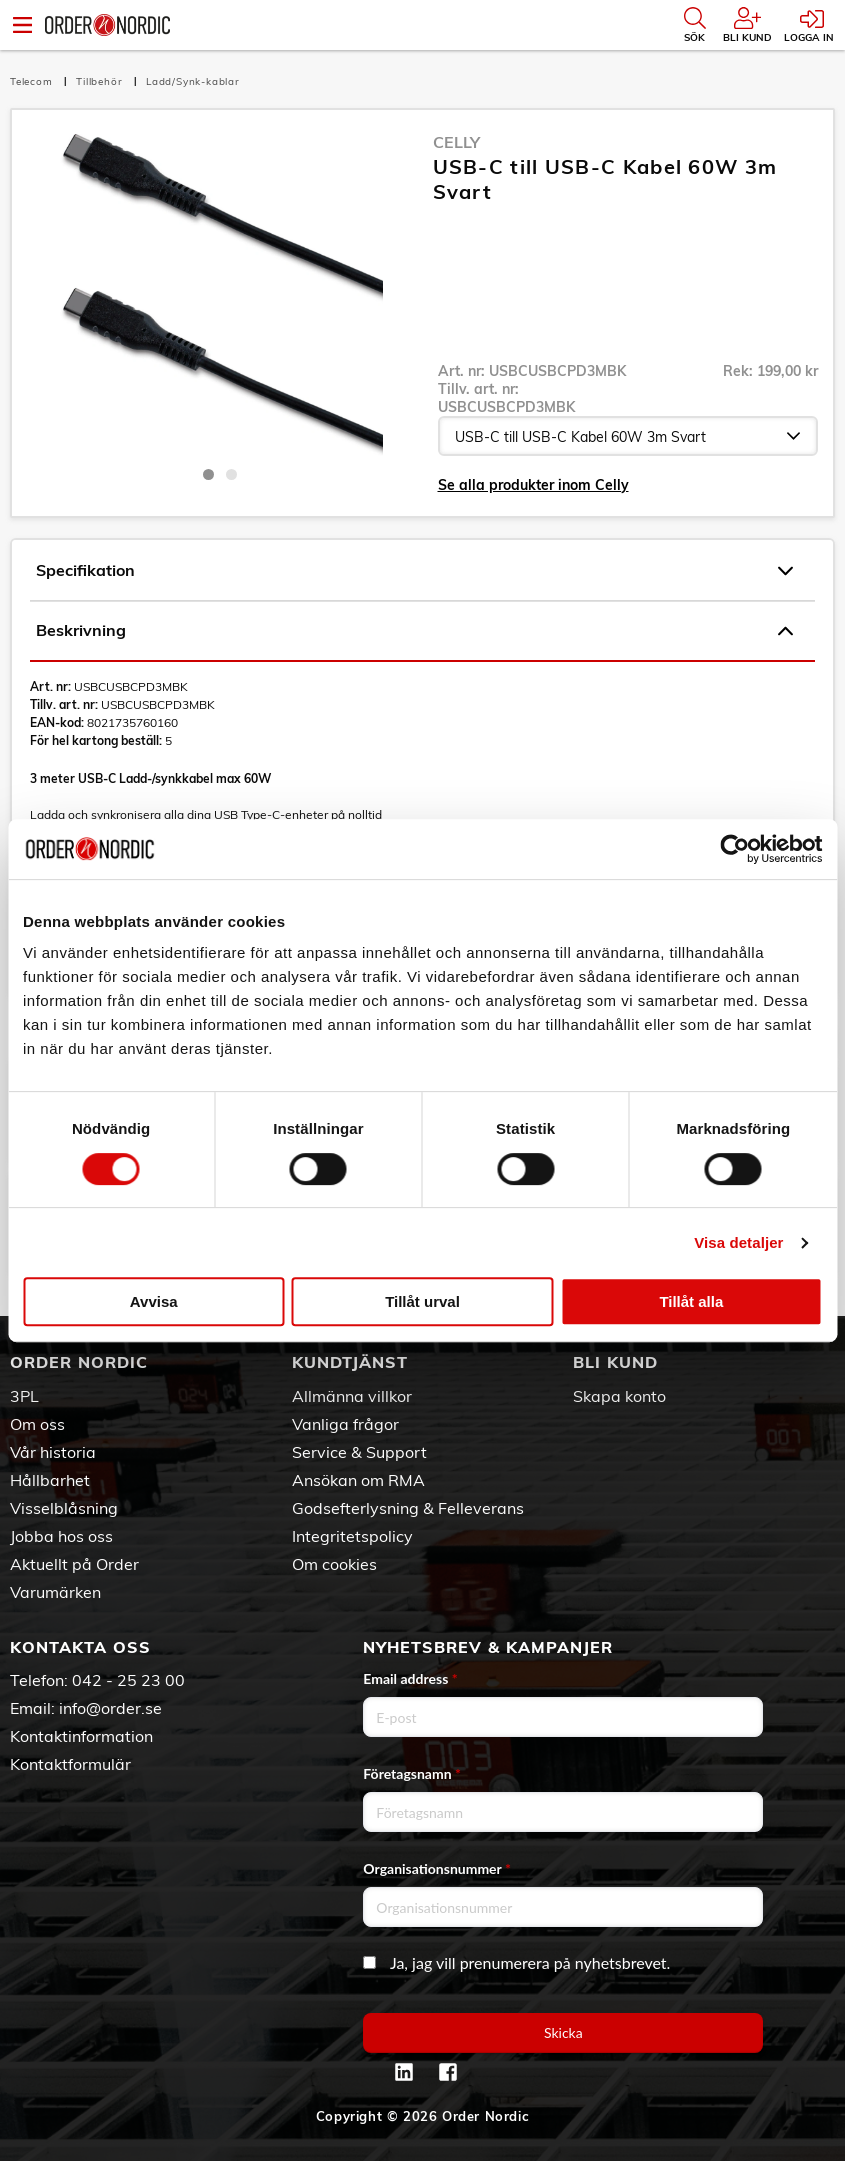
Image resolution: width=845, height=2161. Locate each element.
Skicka (563, 2032)
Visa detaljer (738, 1242)
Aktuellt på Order (74, 1564)
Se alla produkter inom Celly (533, 485)
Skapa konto (619, 1396)
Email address (410, 1678)
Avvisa (154, 1301)
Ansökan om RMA (358, 1480)
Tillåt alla (691, 1301)
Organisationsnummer (437, 1868)
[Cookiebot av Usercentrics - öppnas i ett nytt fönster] (734, 849)
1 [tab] (208, 474)
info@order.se (110, 1708)
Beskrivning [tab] (414, 631)
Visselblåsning (64, 1508)
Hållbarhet (50, 1480)
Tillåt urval (422, 1301)
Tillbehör (101, 81)
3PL (24, 1396)
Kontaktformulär (70, 1764)
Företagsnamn (412, 1773)
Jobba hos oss (61, 1536)
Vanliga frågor (345, 1424)
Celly (456, 142)
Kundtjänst (350, 1362)
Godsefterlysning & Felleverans (408, 1508)
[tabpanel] (220, 293)
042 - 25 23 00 (128, 1680)
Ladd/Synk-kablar (193, 81)
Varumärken (55, 1592)
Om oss (37, 1424)
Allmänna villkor (352, 1396)
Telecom (33, 81)
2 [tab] (231, 474)
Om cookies (334, 1564)
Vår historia (53, 1452)
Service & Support (359, 1452)
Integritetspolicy (352, 1536)
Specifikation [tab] (414, 571)
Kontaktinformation (81, 1736)
